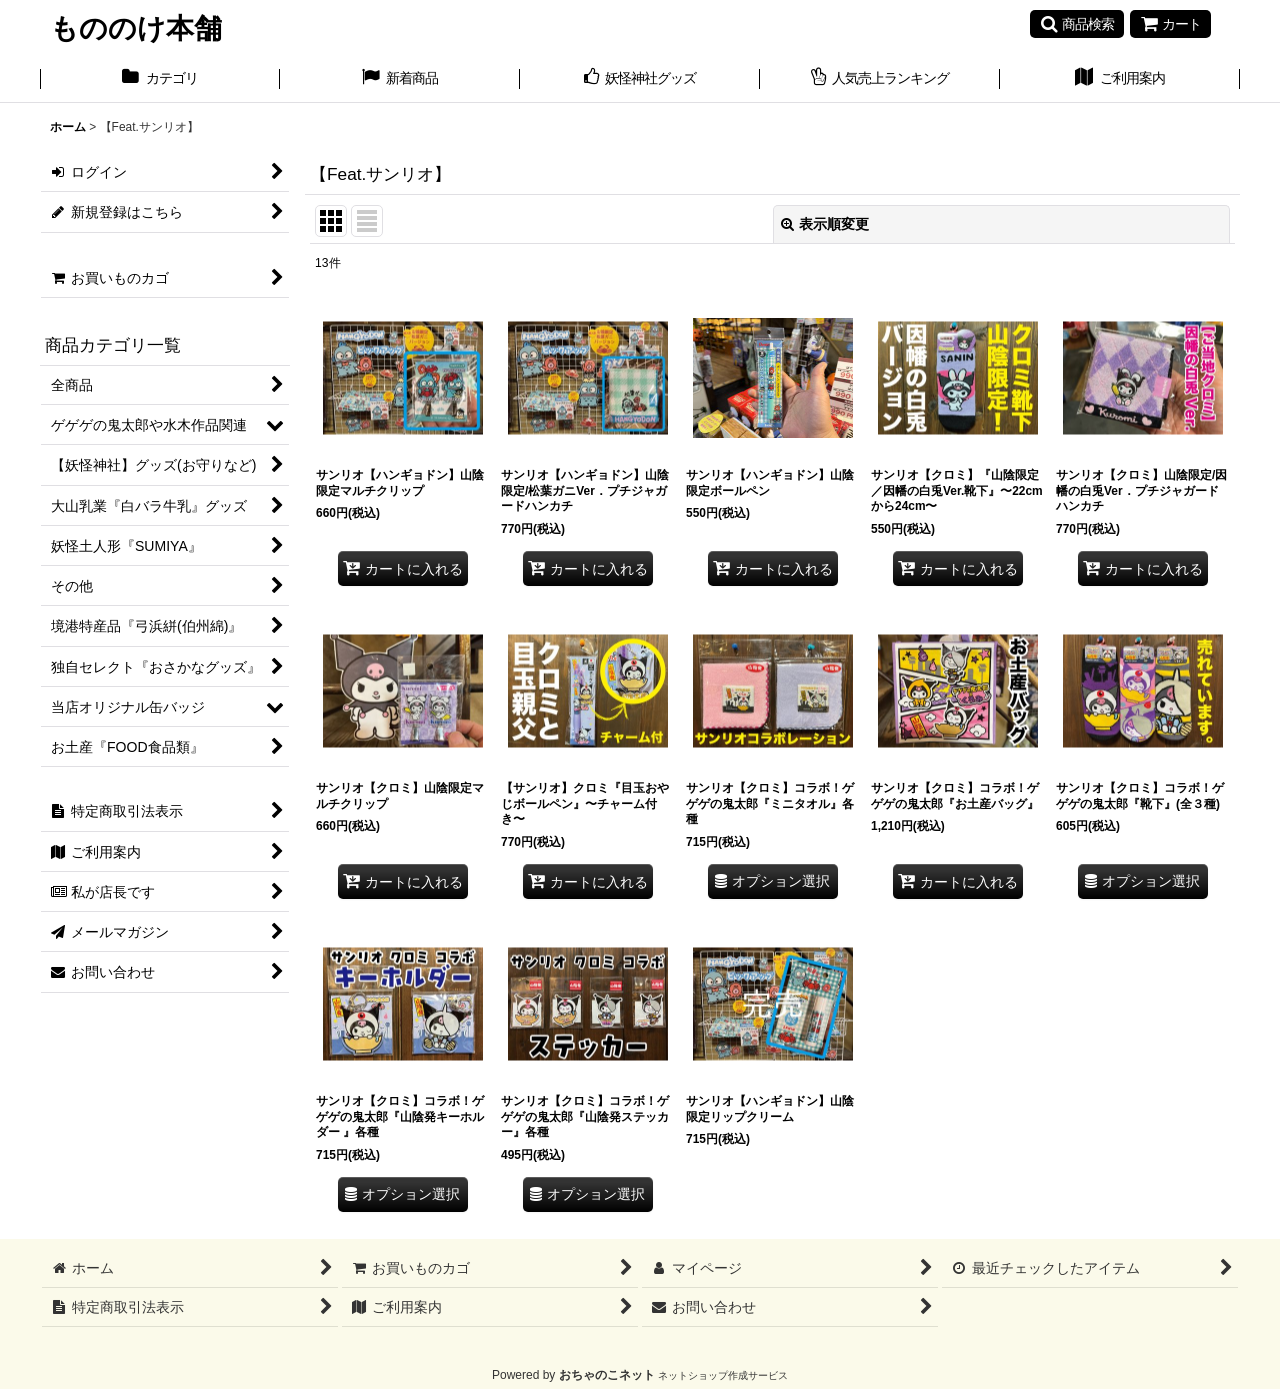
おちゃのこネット (607, 1375)
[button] (1077, 24)
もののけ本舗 (136, 28)
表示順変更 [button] (825, 224)
